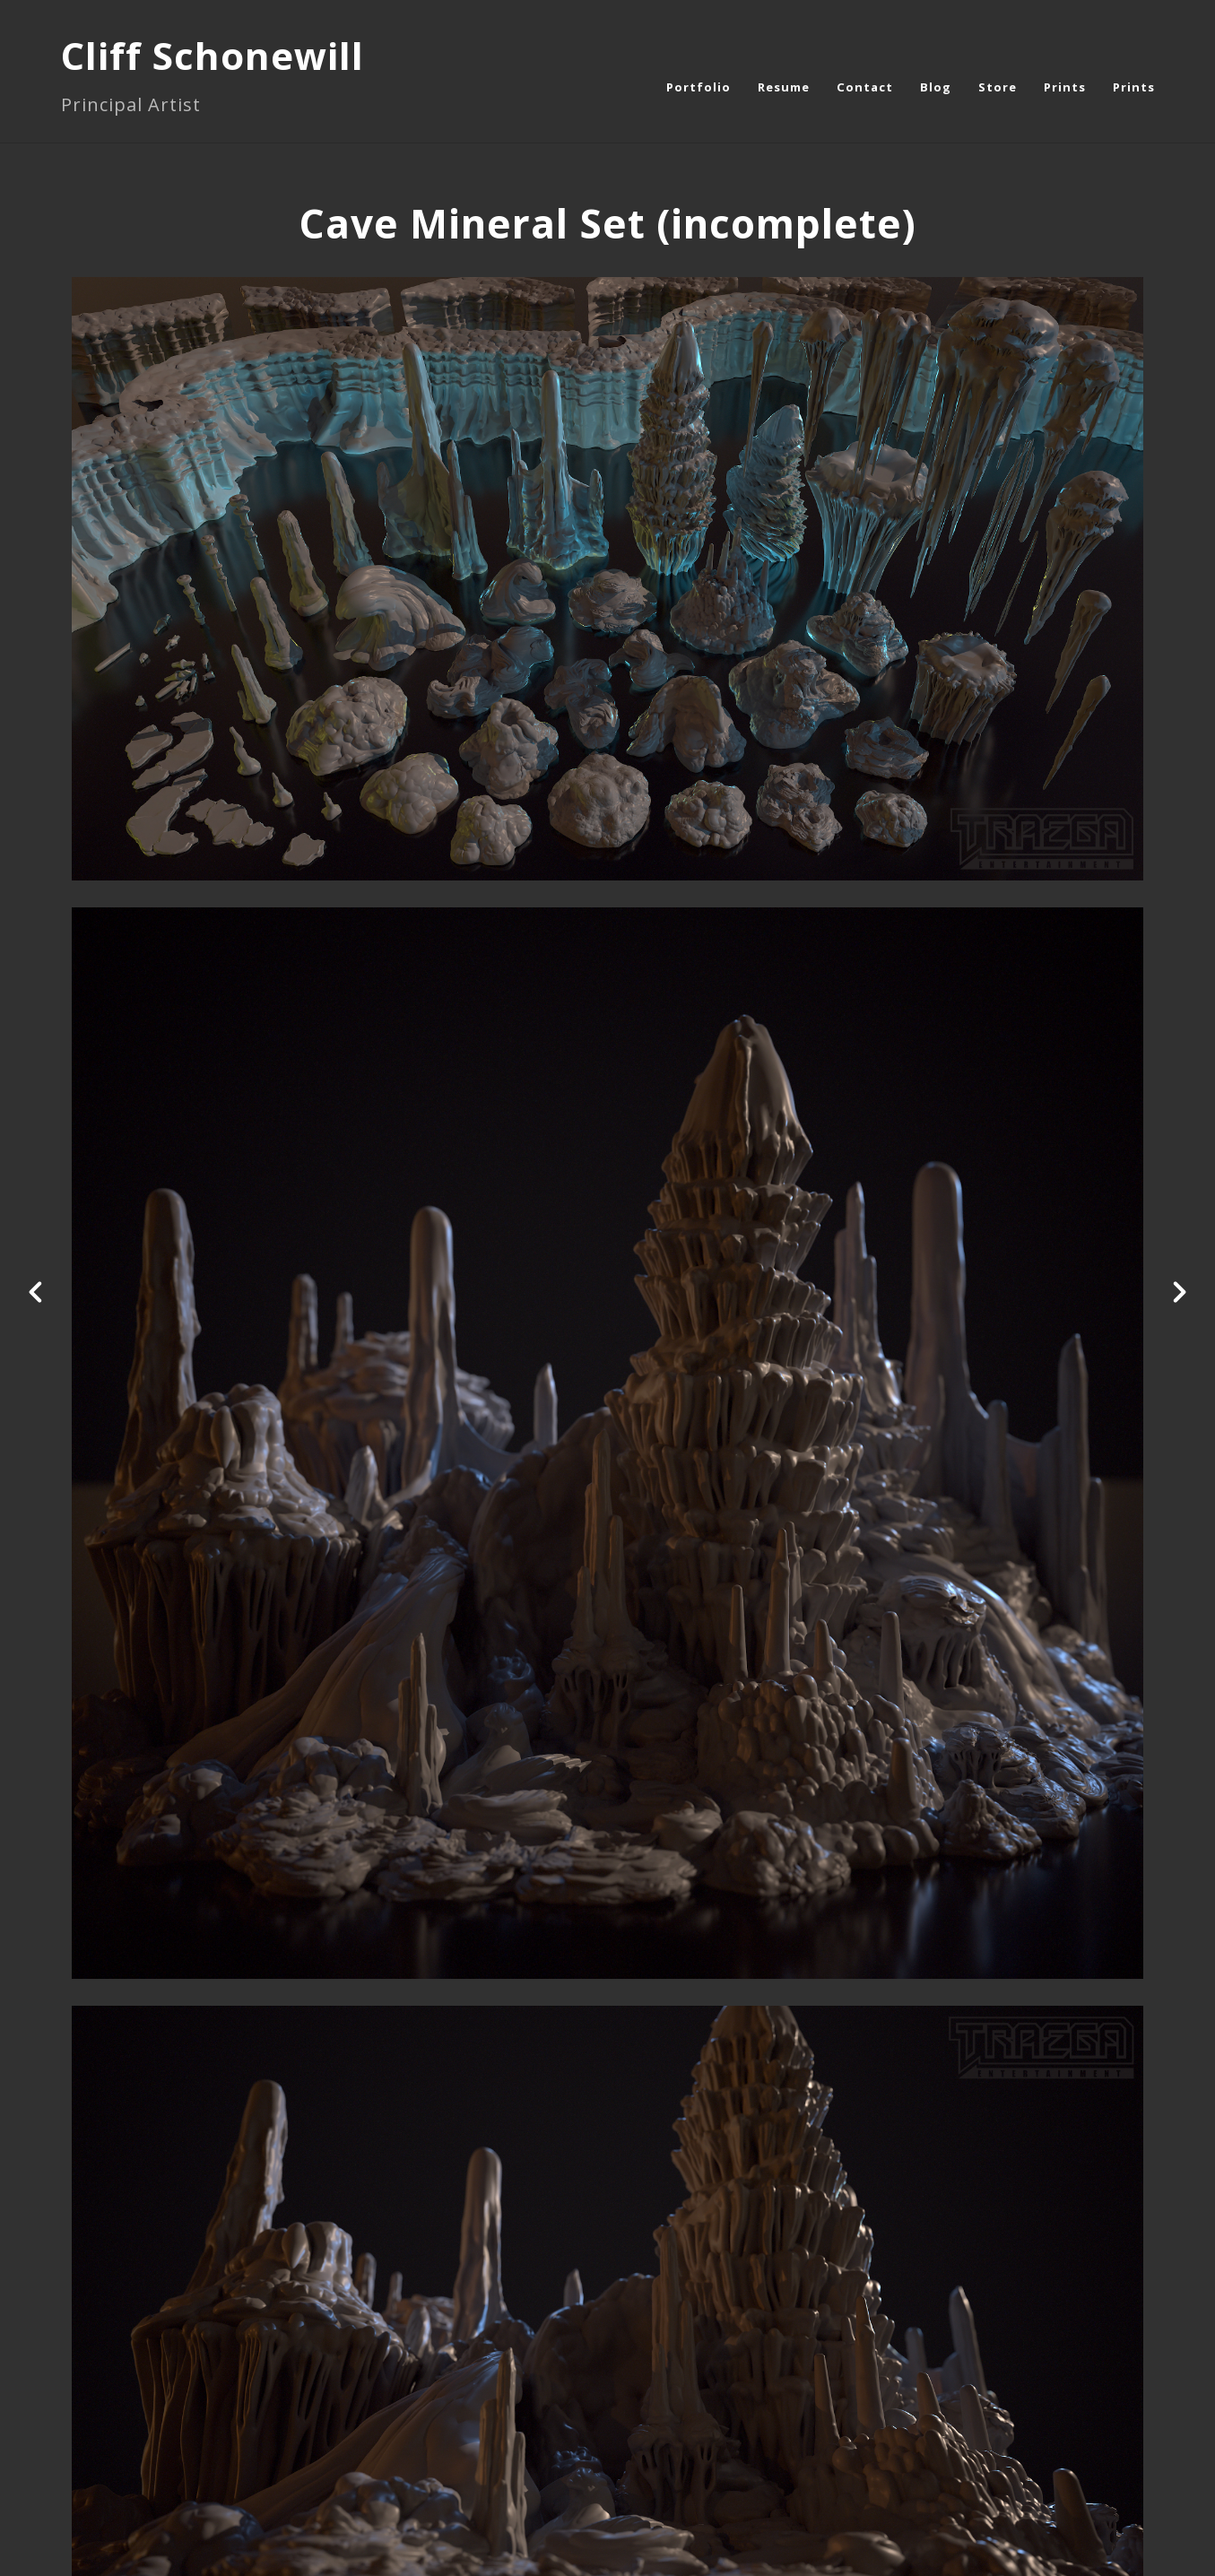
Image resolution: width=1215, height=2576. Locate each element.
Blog (935, 87)
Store (997, 87)
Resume (784, 87)
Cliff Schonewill (212, 55)
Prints (1065, 87)
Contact (865, 87)
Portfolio (698, 87)
